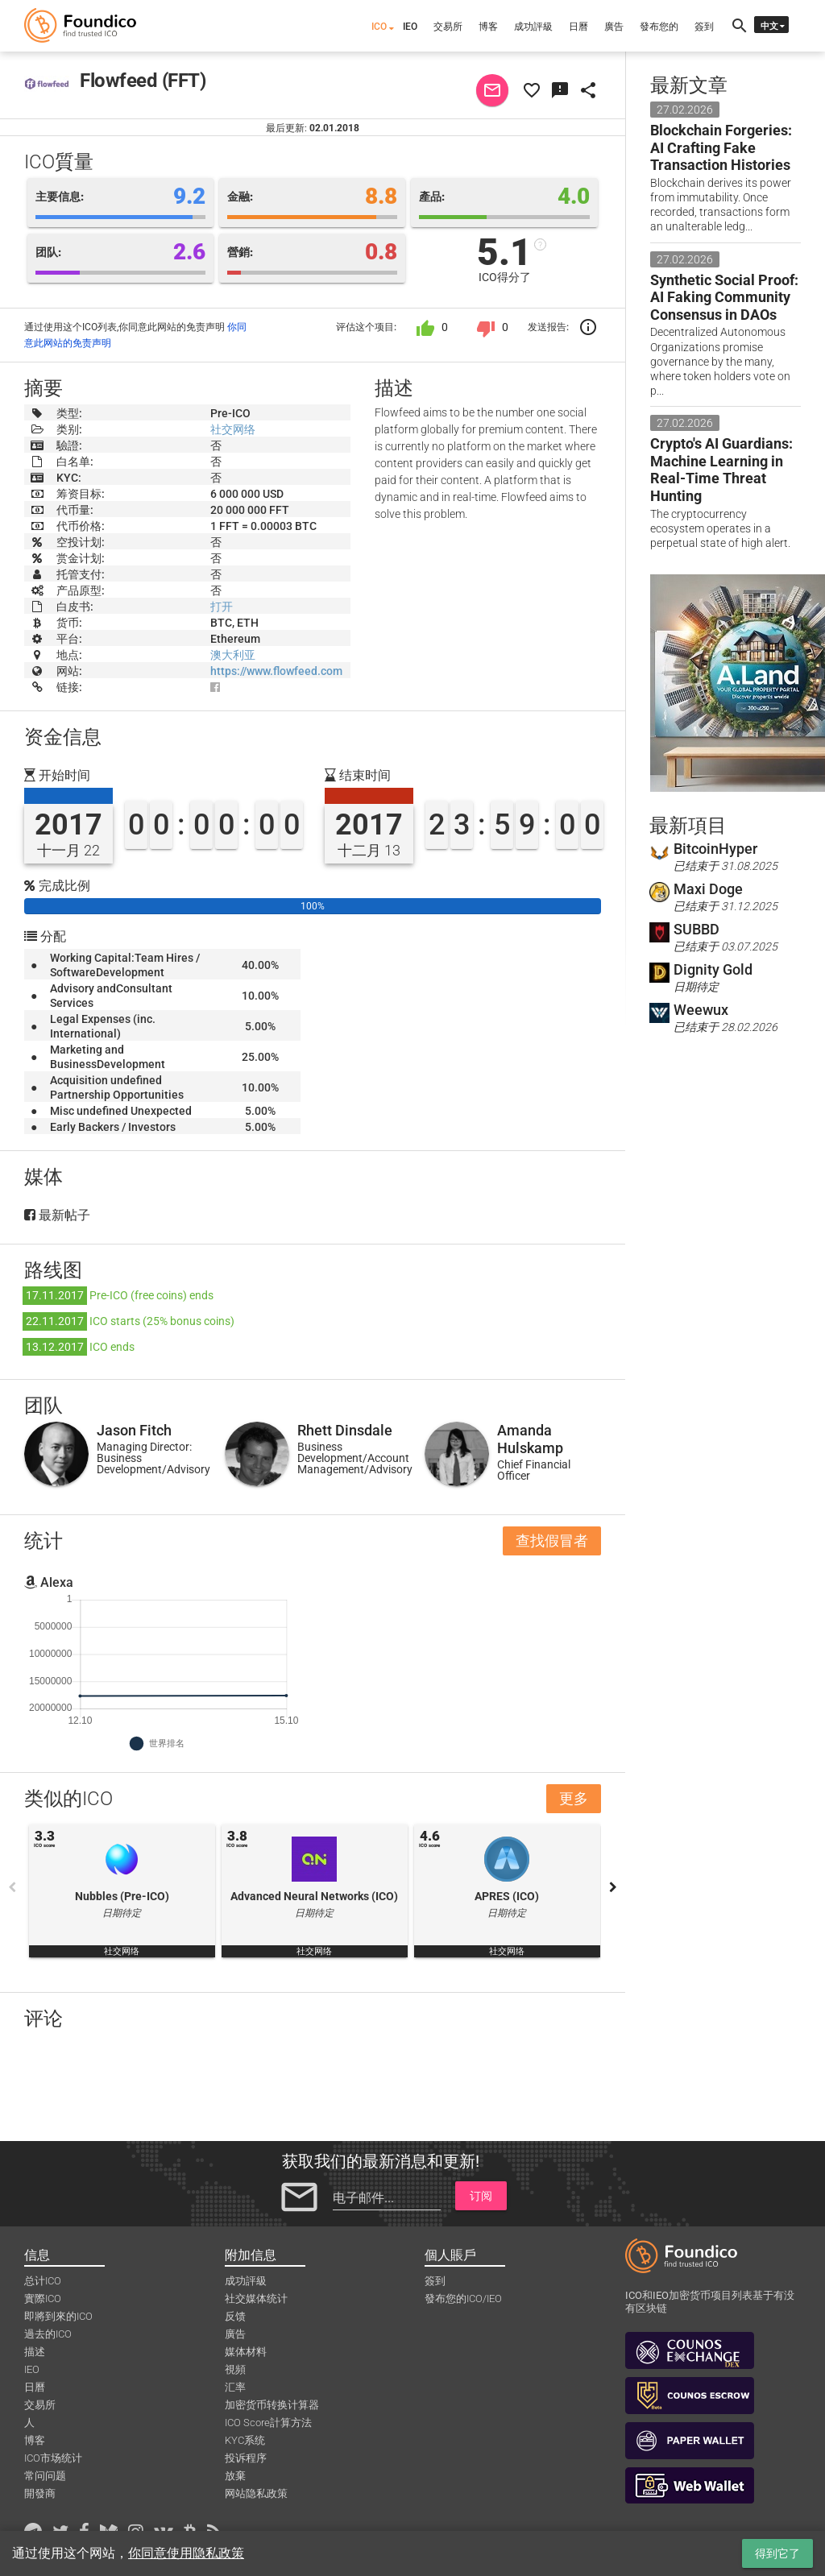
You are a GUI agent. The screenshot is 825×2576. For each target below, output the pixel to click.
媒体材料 (246, 2352)
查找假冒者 (552, 1540)
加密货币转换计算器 (272, 2405)
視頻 (235, 2369)
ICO (379, 26)
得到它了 (777, 2553)
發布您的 (659, 26)
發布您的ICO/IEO (463, 2298)
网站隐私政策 (256, 2493)
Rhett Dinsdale (344, 1430)
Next (613, 1887)
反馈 (235, 2316)
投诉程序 (246, 2458)
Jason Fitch (134, 1430)
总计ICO (42, 2281)
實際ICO (42, 2298)
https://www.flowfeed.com (276, 671)
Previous (12, 1887)
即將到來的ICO (58, 2316)
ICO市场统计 (53, 2458)
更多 (573, 1798)
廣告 (614, 26)
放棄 (235, 2476)
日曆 (578, 26)
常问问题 (45, 2476)
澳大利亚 (232, 654)
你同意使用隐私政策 (186, 2553)
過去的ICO (48, 2334)
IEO (410, 26)
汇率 (235, 2387)
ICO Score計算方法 (268, 2423)
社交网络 (232, 429)
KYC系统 (245, 2440)
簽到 (704, 26)
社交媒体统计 (256, 2298)
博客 (488, 26)
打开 (221, 606)
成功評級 (533, 26)
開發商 (40, 2493)
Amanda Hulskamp (530, 1439)
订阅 (481, 2195)
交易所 (447, 26)
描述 (34, 2352)
